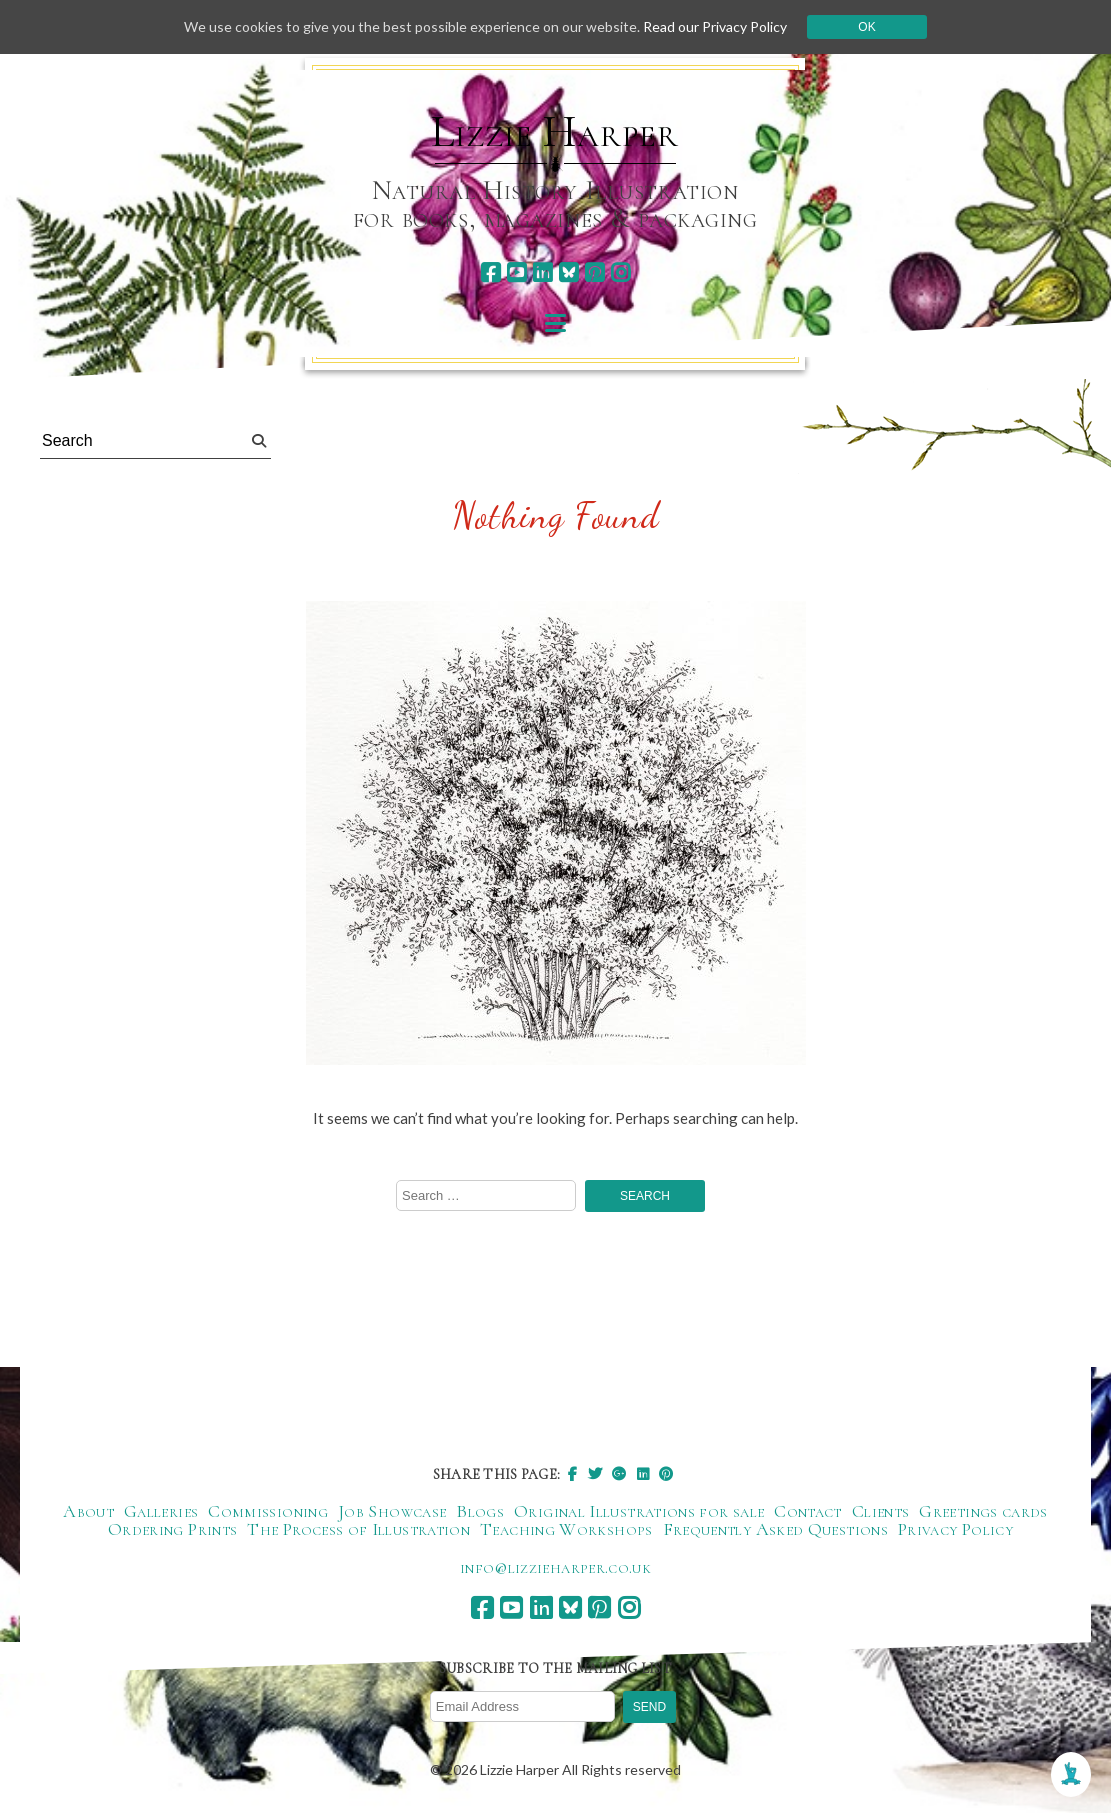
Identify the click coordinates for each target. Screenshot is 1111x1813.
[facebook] (490, 272)
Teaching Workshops (566, 1529)
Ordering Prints (172, 1529)
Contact (808, 1511)
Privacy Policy (955, 1529)
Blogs (480, 1511)
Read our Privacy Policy (715, 26)
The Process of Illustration (358, 1529)
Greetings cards (983, 1511)
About (88, 1511)
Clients (881, 1511)
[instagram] (620, 272)
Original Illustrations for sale (639, 1511)
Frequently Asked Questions (775, 1529)
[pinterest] (594, 272)
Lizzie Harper (554, 132)
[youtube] (516, 272)
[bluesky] (568, 272)
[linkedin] (542, 272)
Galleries (161, 1511)
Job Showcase (392, 1511)
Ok (866, 27)
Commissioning (268, 1511)
